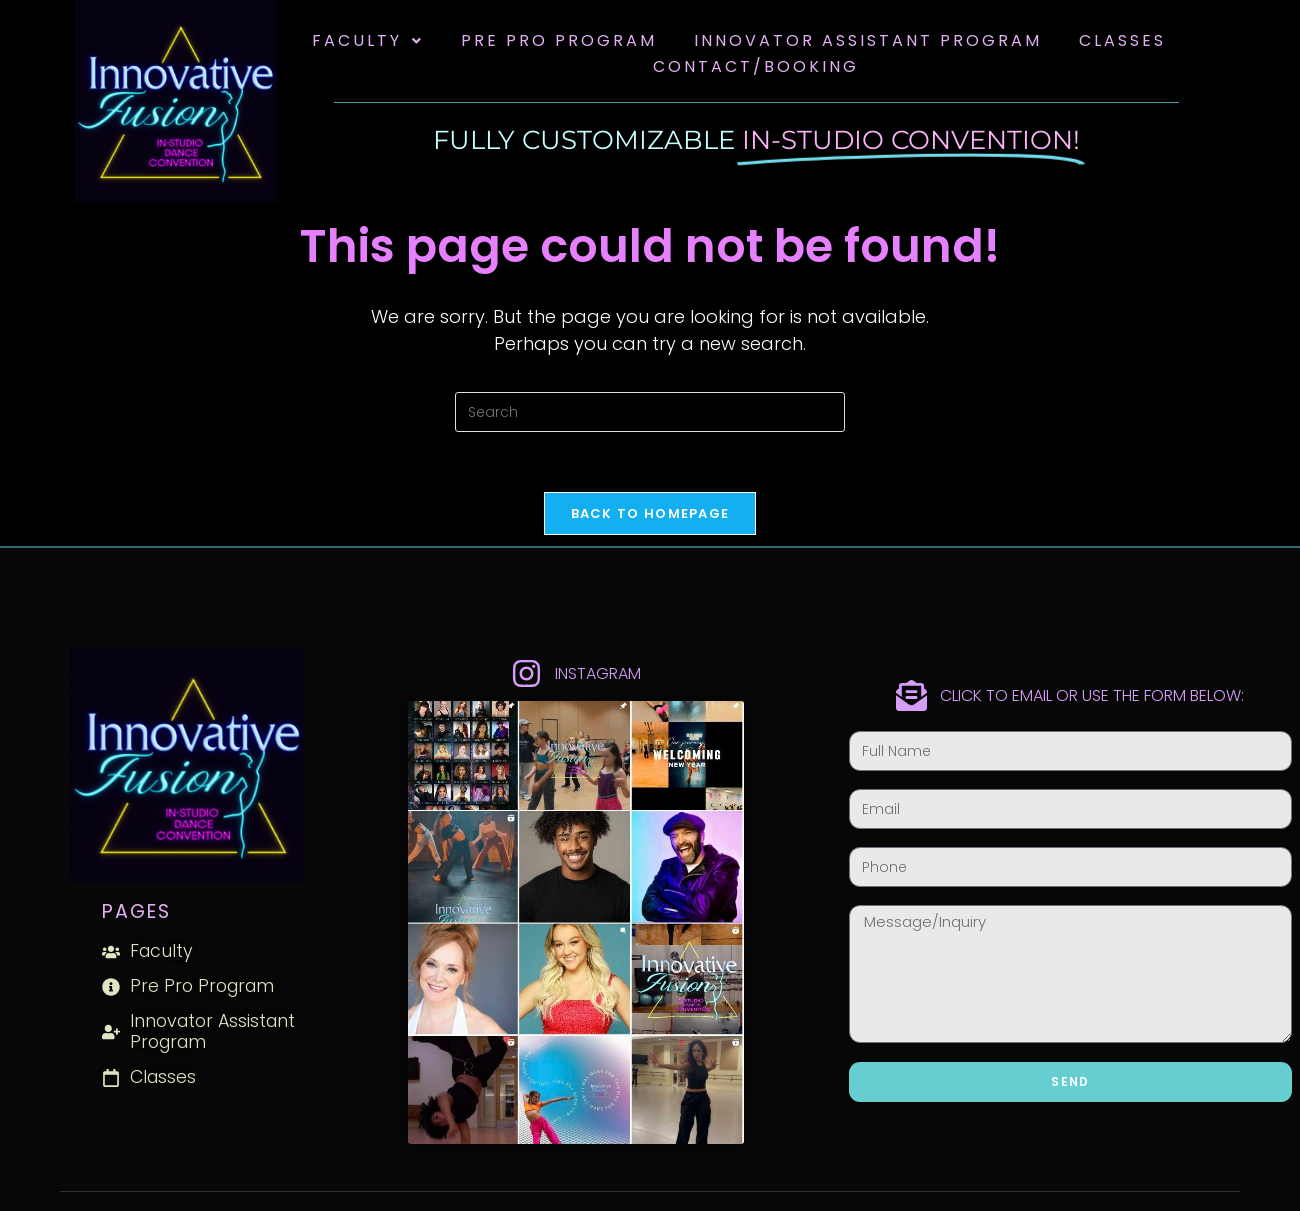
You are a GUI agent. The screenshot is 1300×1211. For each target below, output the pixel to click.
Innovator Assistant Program (868, 40)
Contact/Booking (756, 66)
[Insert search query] (650, 412)
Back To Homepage (650, 513)
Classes (1122, 40)
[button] (368, 41)
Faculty (368, 40)
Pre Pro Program (559, 40)
